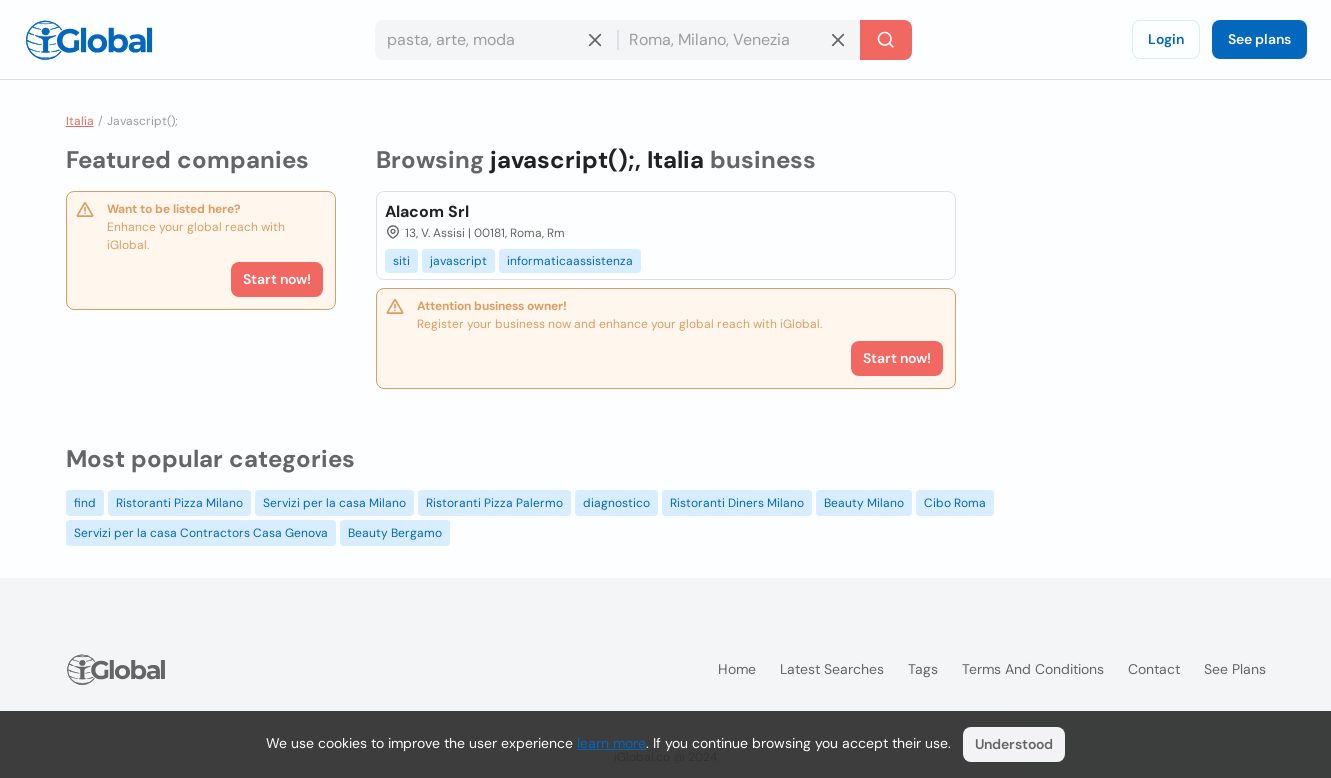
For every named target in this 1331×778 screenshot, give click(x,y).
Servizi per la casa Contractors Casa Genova (201, 533)
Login (1166, 39)
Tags (923, 669)
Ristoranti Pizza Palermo (494, 503)
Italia (80, 121)
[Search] (886, 40)
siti (401, 261)
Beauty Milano (864, 503)
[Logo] (89, 40)
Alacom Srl (427, 211)
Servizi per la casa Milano (334, 503)
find (85, 503)
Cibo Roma (955, 503)
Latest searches (832, 669)
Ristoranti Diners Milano (737, 503)
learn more (611, 743)
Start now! (277, 279)
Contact (1154, 669)
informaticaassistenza (570, 261)
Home (737, 669)
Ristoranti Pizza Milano (179, 503)
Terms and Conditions (1033, 669)
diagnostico (616, 503)
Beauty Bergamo (395, 533)
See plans (1259, 39)
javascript (458, 261)
